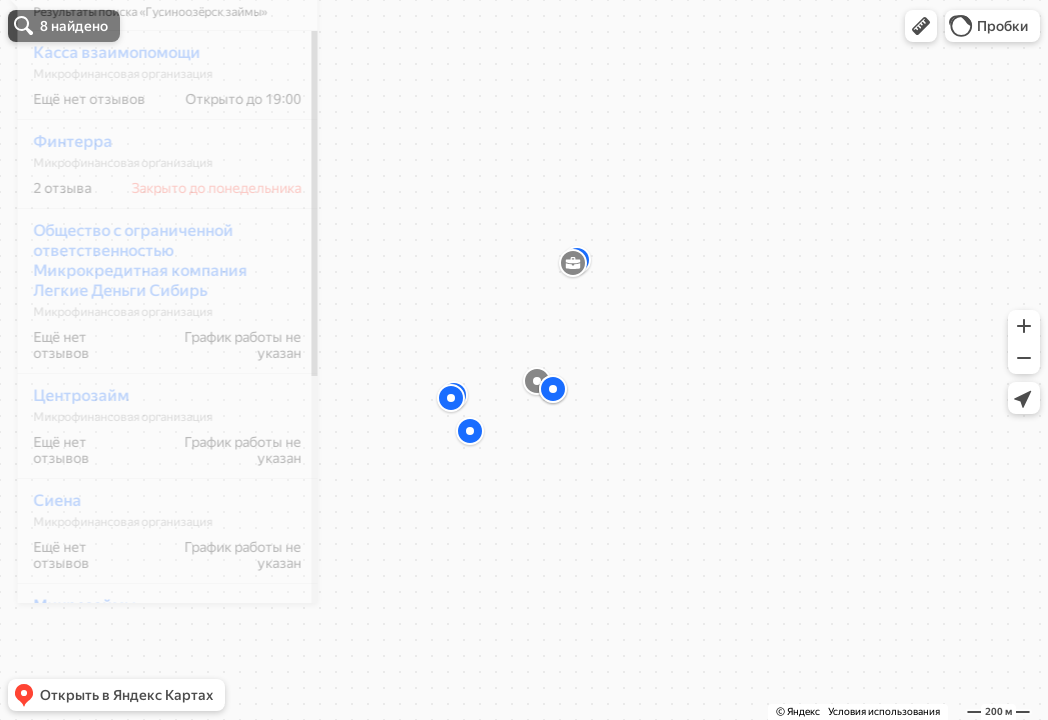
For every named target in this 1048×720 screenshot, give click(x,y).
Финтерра (59, 200)
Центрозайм (68, 454)
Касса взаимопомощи (103, 111)
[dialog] (154, 357)
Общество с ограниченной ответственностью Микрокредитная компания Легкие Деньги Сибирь (127, 319)
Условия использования (884, 711)
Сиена (44, 559)
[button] (921, 26)
